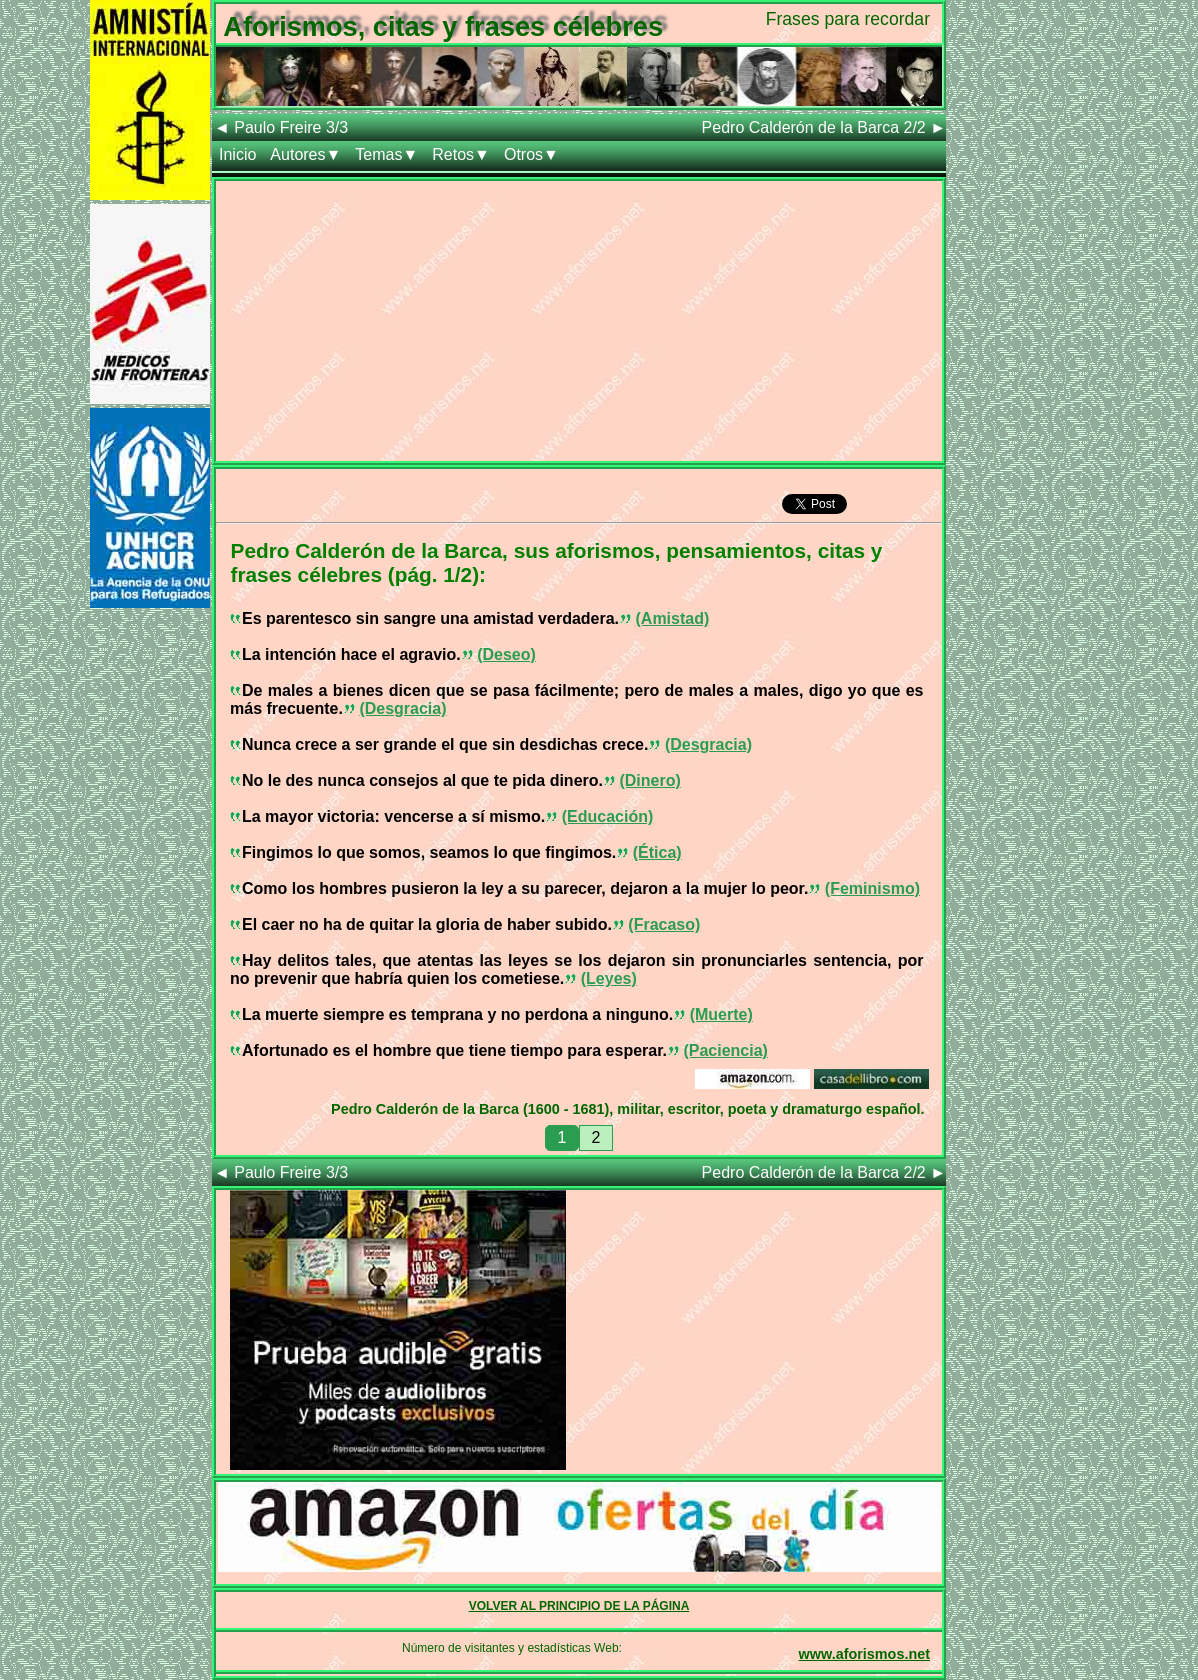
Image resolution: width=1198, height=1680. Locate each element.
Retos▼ (461, 154)
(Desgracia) (402, 708)
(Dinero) (649, 780)
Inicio (237, 154)
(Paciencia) (725, 1050)
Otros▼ (531, 154)
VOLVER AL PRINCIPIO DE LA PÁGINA (579, 1606)
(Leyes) (609, 978)
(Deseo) (506, 654)
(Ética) (657, 852)
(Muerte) (721, 1014)
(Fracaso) (664, 924)
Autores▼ (305, 154)
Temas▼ (386, 154)
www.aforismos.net (864, 1654)
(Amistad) (673, 618)
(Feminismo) (872, 888)
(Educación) (608, 816)
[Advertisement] (579, 321)
